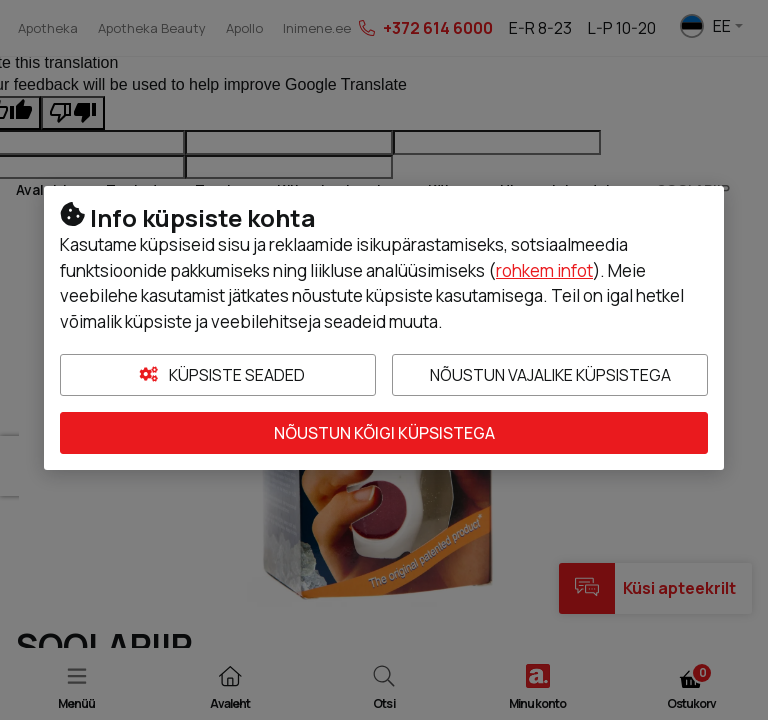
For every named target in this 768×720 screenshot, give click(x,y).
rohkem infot (544, 270)
